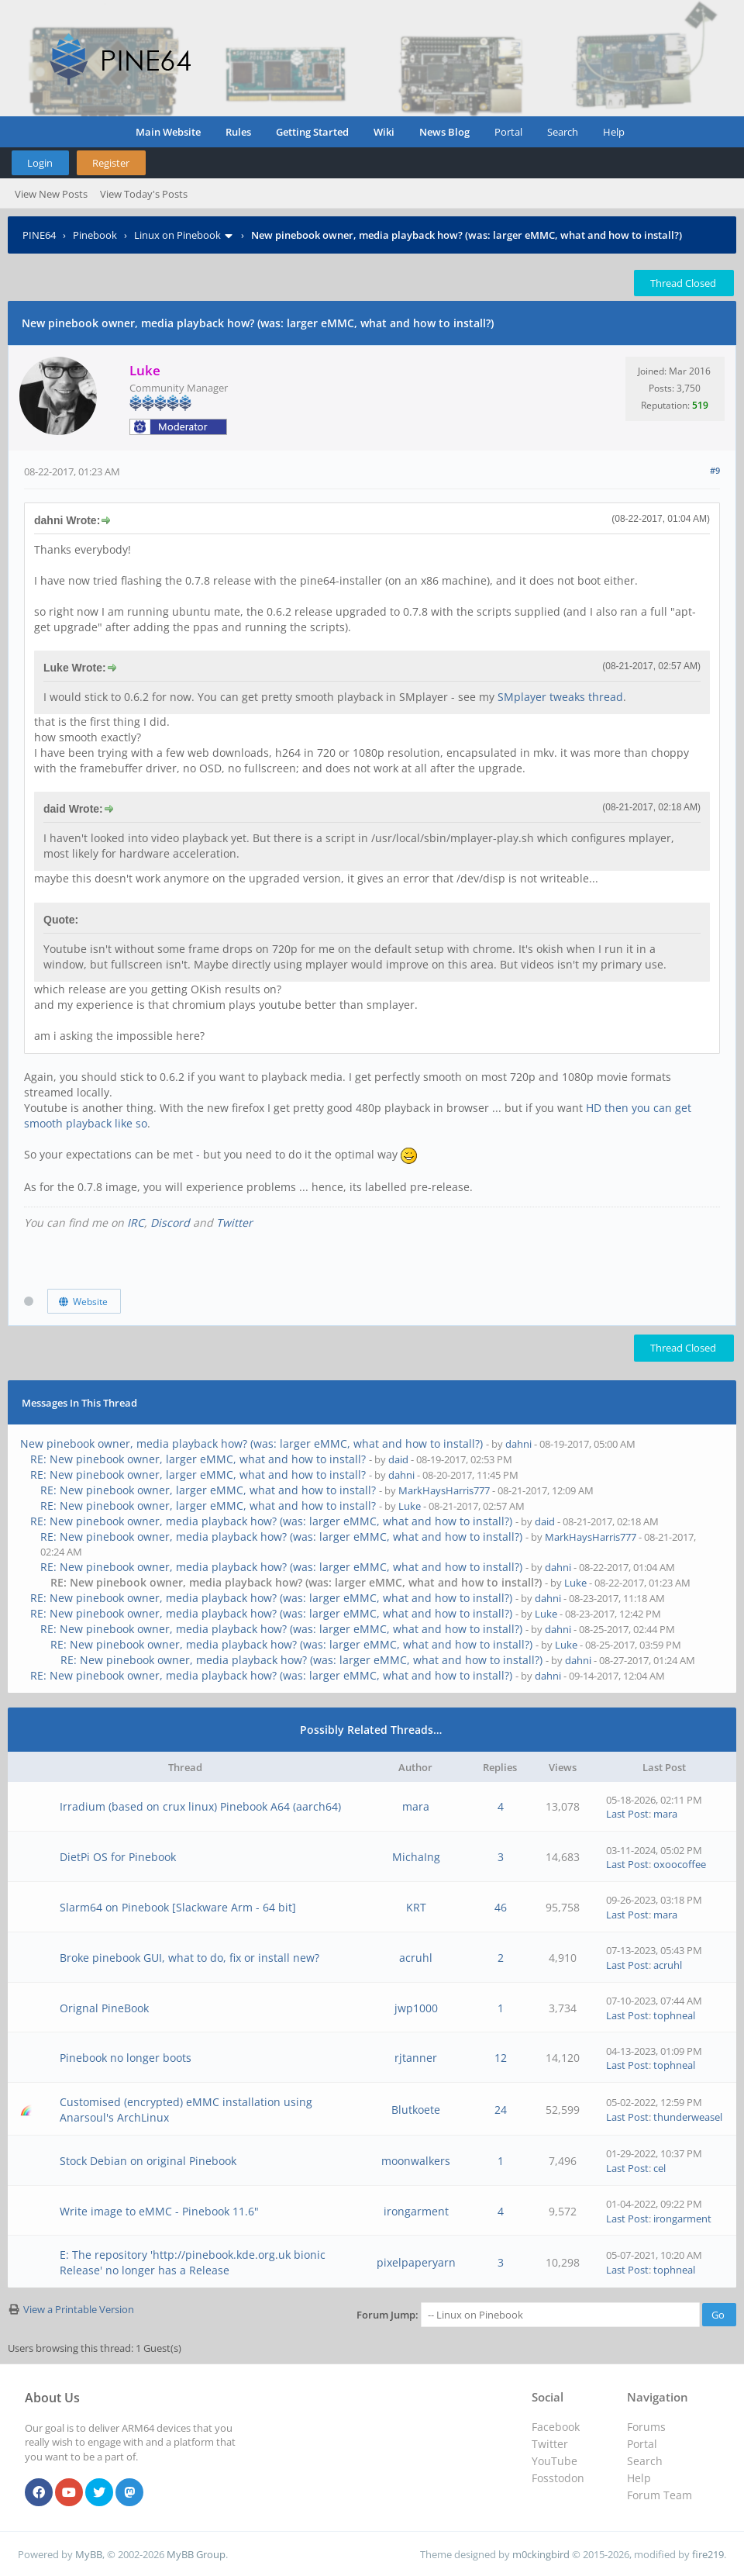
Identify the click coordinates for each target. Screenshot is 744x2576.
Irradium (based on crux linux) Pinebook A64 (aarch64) (200, 1806)
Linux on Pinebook (177, 235)
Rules (238, 132)
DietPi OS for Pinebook (118, 1856)
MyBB (88, 2554)
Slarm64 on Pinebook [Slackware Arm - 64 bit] (178, 1907)
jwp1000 (416, 2008)
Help (614, 132)
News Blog (444, 132)
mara (415, 1806)
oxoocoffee (679, 1864)
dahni (518, 1444)
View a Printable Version (78, 2309)
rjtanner (415, 2057)
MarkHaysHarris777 (444, 1490)
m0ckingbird (541, 2554)
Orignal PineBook (104, 2008)
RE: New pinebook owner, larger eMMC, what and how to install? (198, 1459)
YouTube (554, 2460)
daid (398, 1459)
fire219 (708, 2554)
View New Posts (51, 194)
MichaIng (416, 1856)
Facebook (556, 2426)
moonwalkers (415, 2160)
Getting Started (312, 132)
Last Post (627, 1814)
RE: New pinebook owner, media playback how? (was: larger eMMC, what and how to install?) (271, 1521)
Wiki (384, 132)
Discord (170, 1222)
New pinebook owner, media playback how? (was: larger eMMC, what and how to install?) (251, 1443)
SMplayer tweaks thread (560, 696)
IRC (135, 1222)
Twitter (234, 1222)
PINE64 (39, 235)
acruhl (415, 1957)
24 (500, 2109)
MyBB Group (196, 2554)
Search (562, 132)
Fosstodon (558, 2478)
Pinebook (95, 235)
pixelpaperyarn (416, 2262)
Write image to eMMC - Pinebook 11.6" (159, 2211)
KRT (416, 1907)
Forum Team (659, 2495)
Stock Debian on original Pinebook (148, 2160)
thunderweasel (687, 2117)
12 (500, 2057)
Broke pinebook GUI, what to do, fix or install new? (189, 1957)
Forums (646, 2426)
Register (110, 163)
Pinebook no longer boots (125, 2057)
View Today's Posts (144, 194)
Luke (409, 1506)
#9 (715, 470)
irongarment (416, 2211)
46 (500, 1907)
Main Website (168, 132)
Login (40, 163)
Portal (508, 132)
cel (659, 2168)
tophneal (674, 2015)
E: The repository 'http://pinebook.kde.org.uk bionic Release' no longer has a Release (193, 2262)
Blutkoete (415, 2109)
